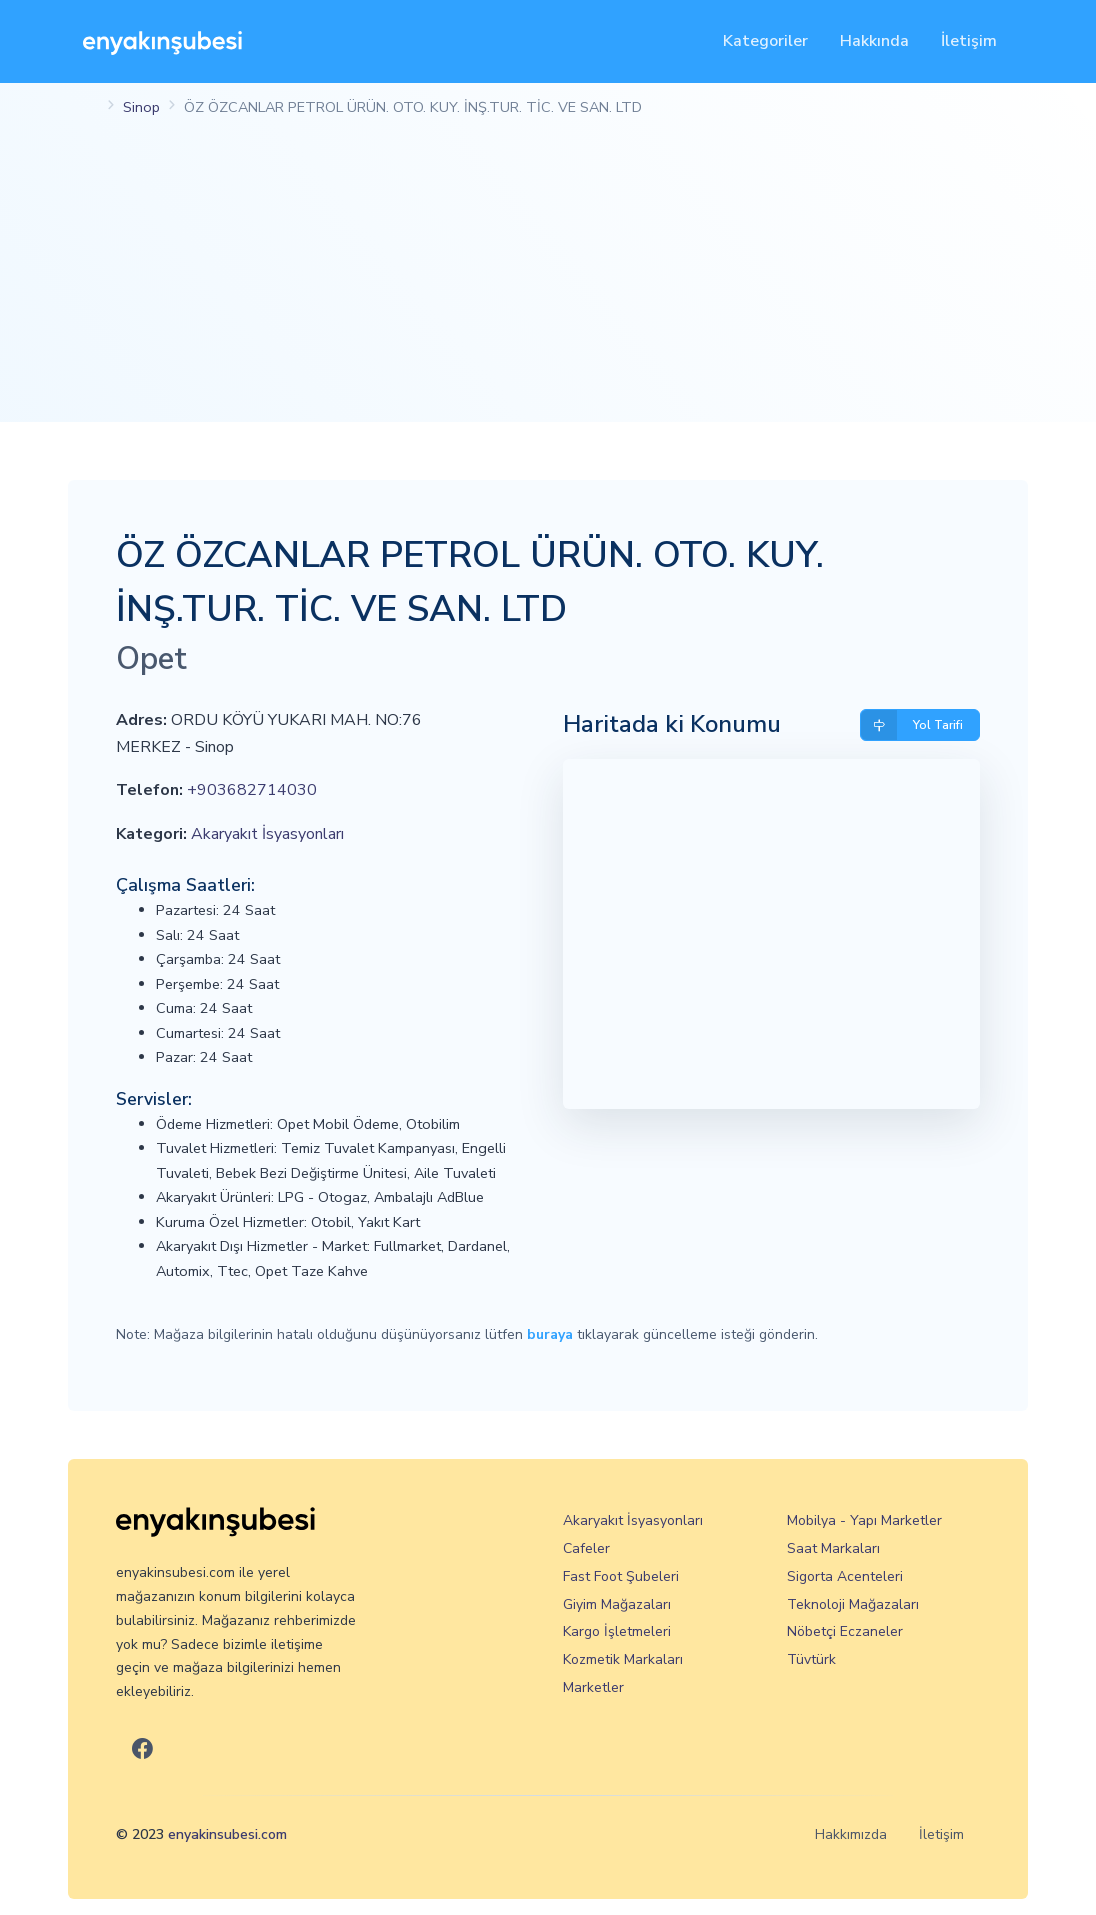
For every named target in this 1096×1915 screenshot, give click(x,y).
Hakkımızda (851, 1834)
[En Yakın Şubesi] (162, 41)
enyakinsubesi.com (227, 1834)
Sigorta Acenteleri (845, 1576)
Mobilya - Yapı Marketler (864, 1520)
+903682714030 (252, 790)
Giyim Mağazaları (617, 1604)
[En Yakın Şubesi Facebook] (142, 1749)
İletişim (969, 41)
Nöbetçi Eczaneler (845, 1631)
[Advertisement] (548, 282)
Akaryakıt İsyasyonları (267, 834)
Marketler (593, 1687)
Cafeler (586, 1548)
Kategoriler (765, 41)
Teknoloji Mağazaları (853, 1604)
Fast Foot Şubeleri (621, 1576)
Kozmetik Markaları (623, 1659)
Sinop (141, 107)
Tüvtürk (811, 1659)
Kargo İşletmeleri (617, 1631)
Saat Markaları (833, 1548)
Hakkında (874, 41)
